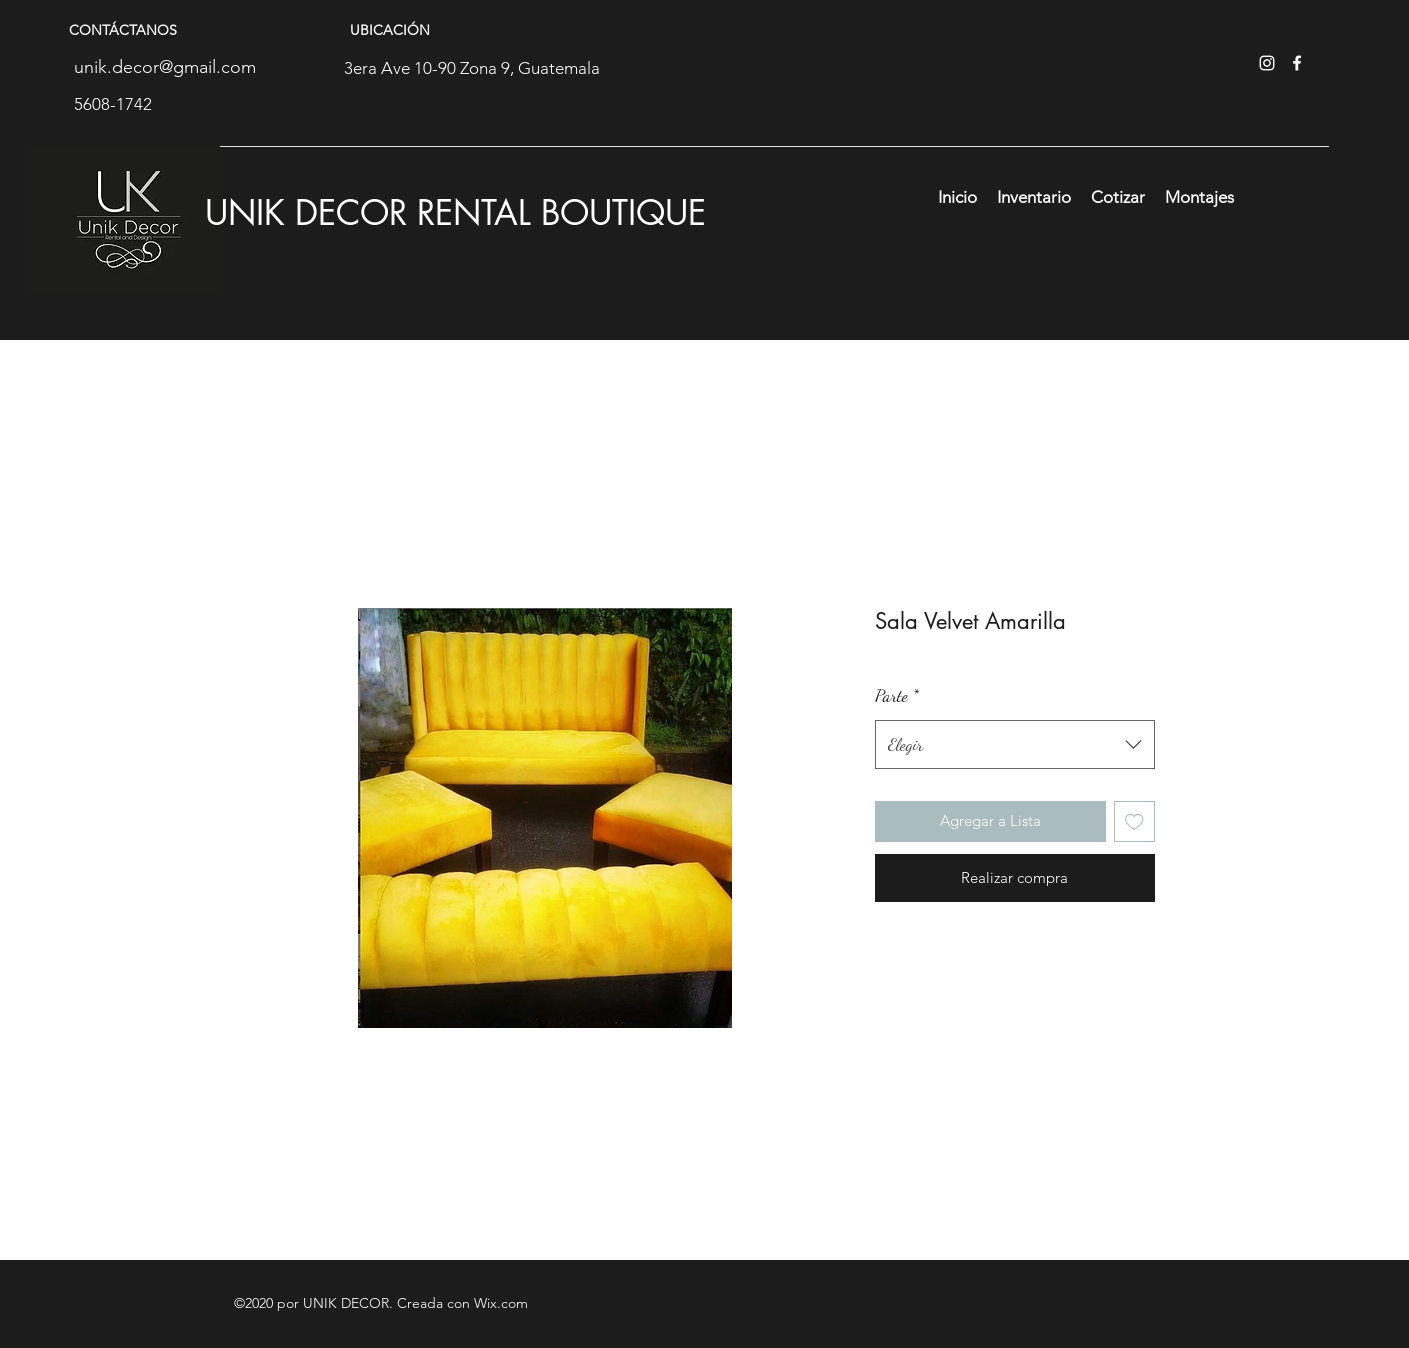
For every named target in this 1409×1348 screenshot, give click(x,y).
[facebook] (1297, 63)
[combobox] (1015, 745)
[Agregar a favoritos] (1134, 821)
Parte (897, 695)
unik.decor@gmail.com (165, 67)
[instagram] (1267, 63)
